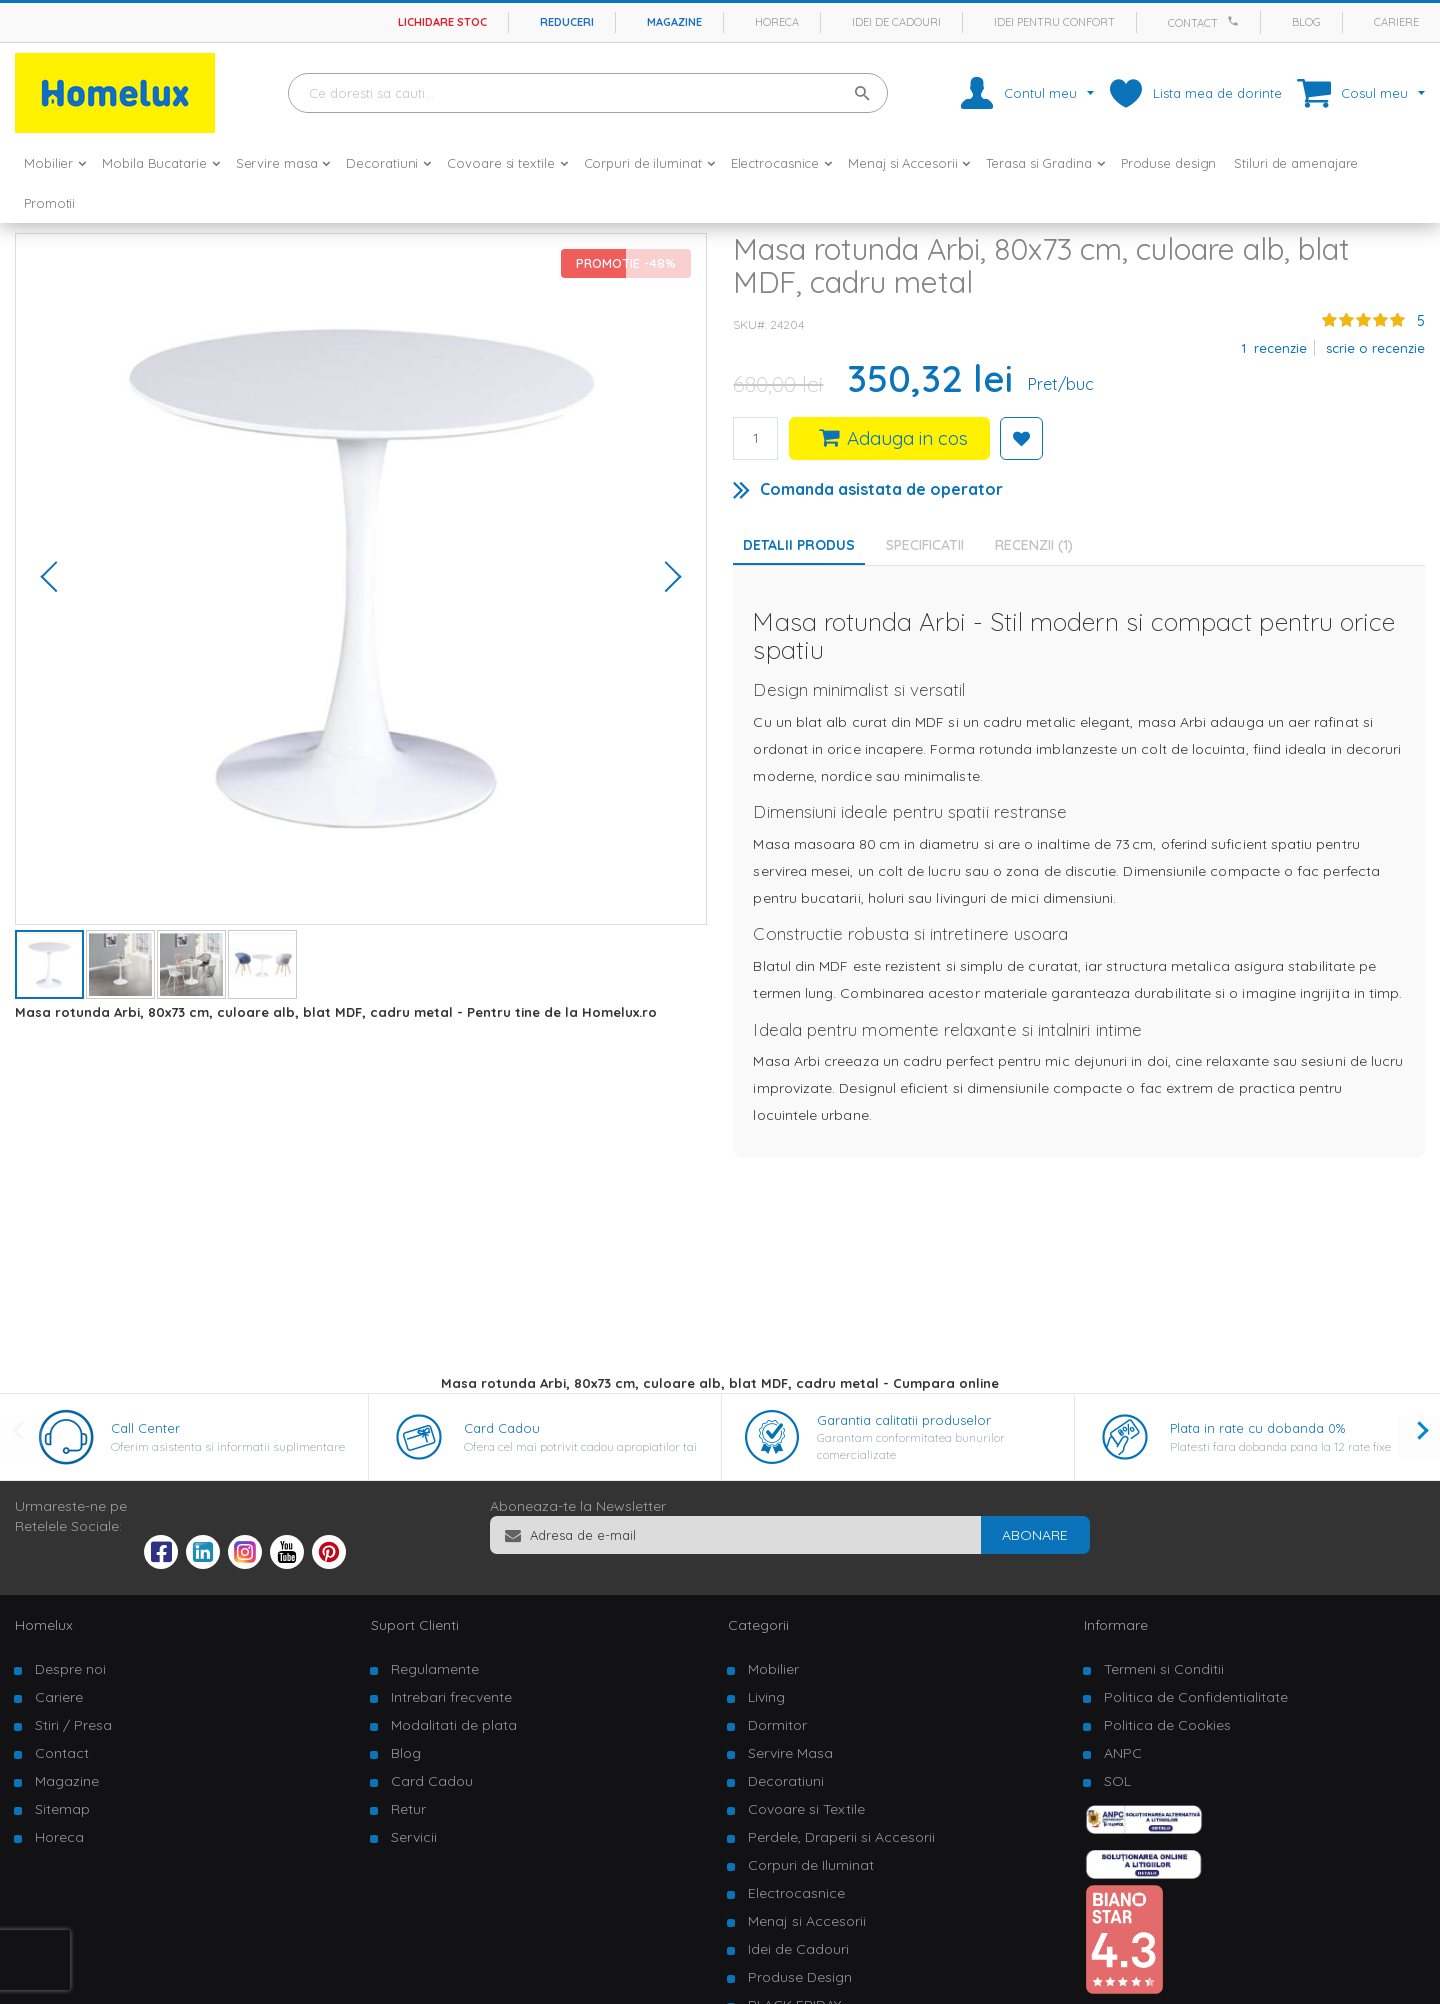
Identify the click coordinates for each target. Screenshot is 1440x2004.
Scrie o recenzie (1375, 348)
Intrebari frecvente (451, 1697)
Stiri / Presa (73, 1725)
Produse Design (800, 1977)
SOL (1117, 1781)
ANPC (1123, 1753)
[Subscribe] (1035, 1535)
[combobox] (588, 93)
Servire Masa (790, 1753)
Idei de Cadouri (798, 1949)
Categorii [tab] (758, 1625)
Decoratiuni (786, 1781)
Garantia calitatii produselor (904, 1420)
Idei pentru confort (1054, 22)
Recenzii (1034, 545)
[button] (56, 579)
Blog (1306, 22)
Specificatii (925, 545)
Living (766, 1697)
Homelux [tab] (44, 1625)
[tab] (930, 545)
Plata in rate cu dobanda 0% (1257, 1428)
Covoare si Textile (806, 1809)
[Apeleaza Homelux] (1236, 21)
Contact (1193, 23)
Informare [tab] (1116, 1625)
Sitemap (62, 1809)
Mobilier (773, 1669)
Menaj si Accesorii (807, 1921)
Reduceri (567, 22)
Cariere (1396, 22)
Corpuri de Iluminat (811, 1865)
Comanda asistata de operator (881, 489)
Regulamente (435, 1669)
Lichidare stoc (442, 22)
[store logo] (115, 93)
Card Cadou (502, 1428)
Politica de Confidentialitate (1196, 1697)
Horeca (777, 22)
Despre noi (70, 1669)
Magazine (674, 22)
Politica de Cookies (1167, 1725)
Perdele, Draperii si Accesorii (841, 1837)
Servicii (414, 1837)
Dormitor (777, 1725)
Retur (408, 1809)
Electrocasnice (796, 1893)
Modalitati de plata (454, 1725)
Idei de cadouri (896, 22)
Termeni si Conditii (1164, 1669)
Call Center (145, 1428)
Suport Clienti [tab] (415, 1625)
